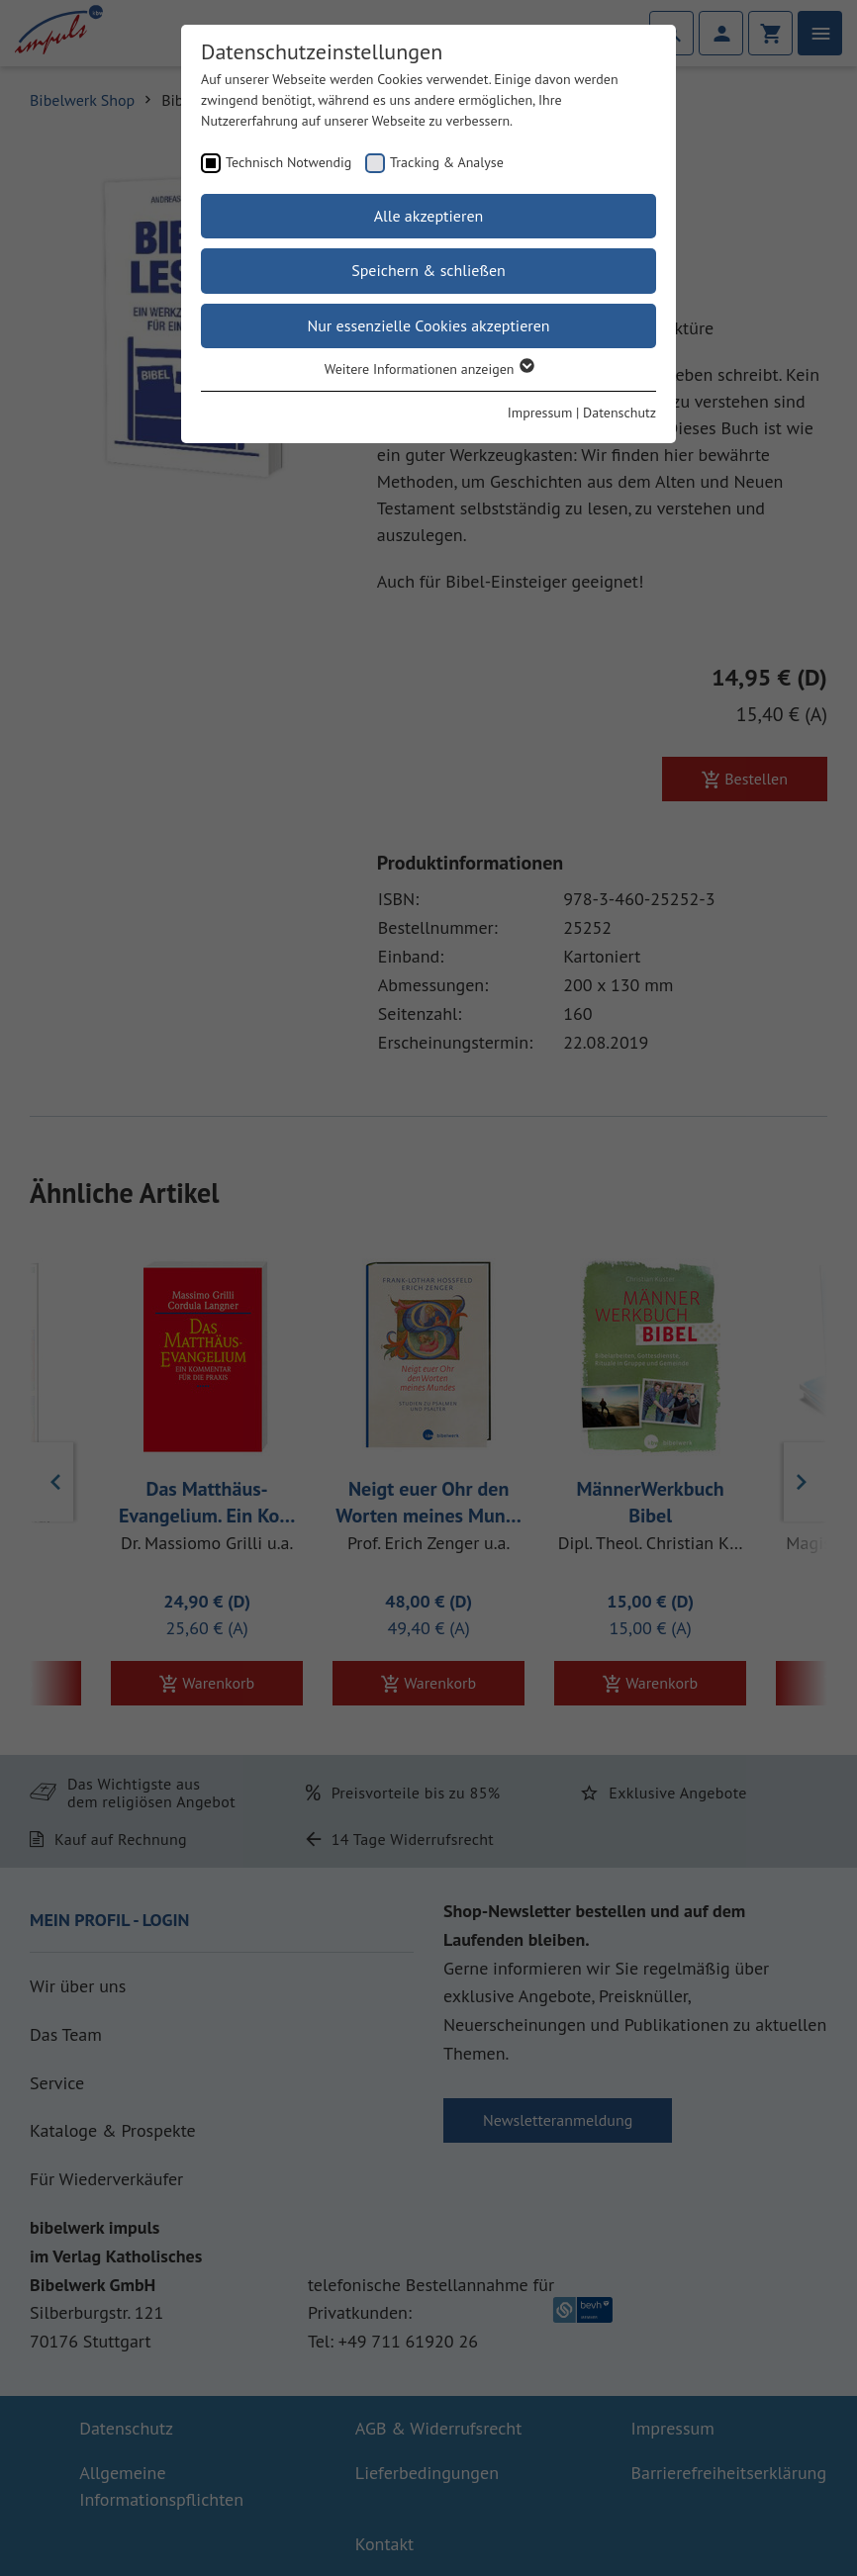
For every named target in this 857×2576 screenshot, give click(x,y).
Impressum (540, 412)
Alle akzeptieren (429, 216)
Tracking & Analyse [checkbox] (447, 162)
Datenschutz (619, 412)
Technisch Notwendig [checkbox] (288, 162)
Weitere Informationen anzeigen (429, 369)
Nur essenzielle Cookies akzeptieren (428, 325)
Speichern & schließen (428, 270)
